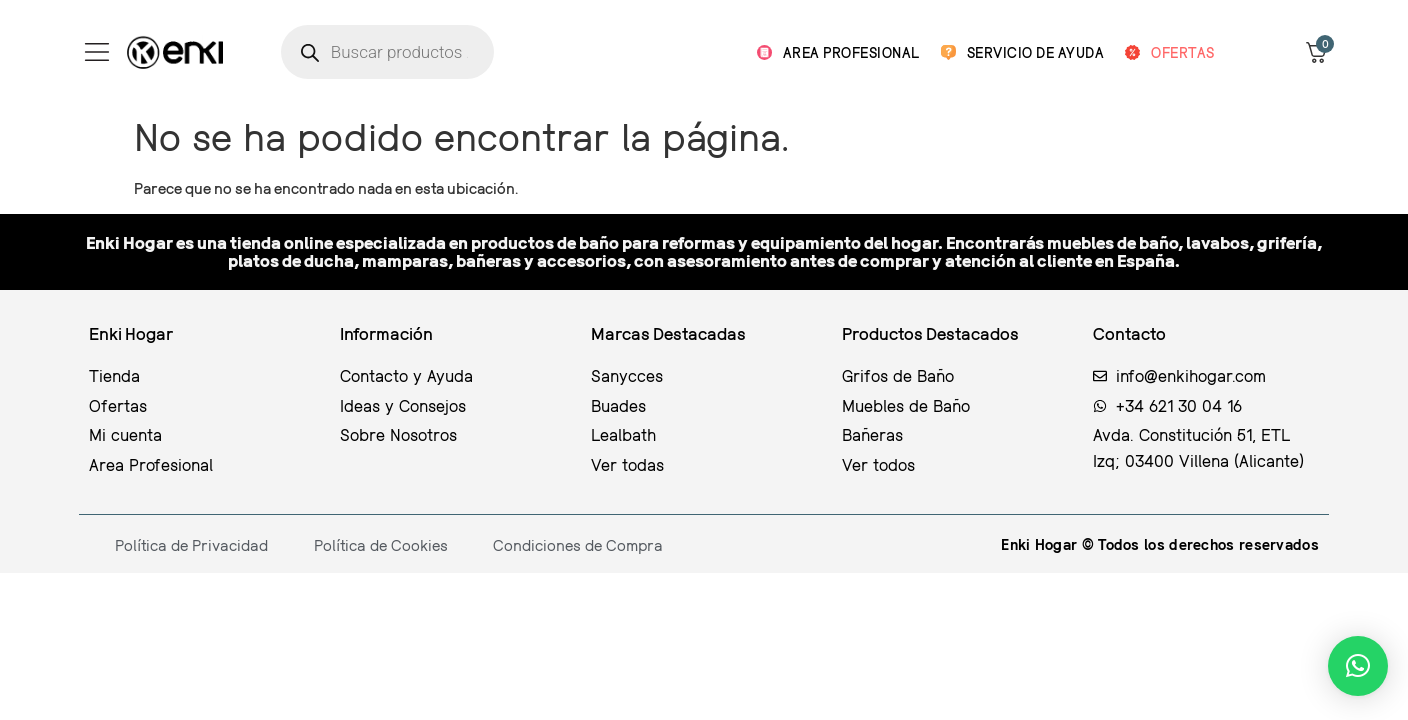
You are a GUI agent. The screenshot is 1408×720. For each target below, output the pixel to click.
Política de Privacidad (191, 545)
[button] (1358, 666)
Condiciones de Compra (578, 545)
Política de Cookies (381, 545)
